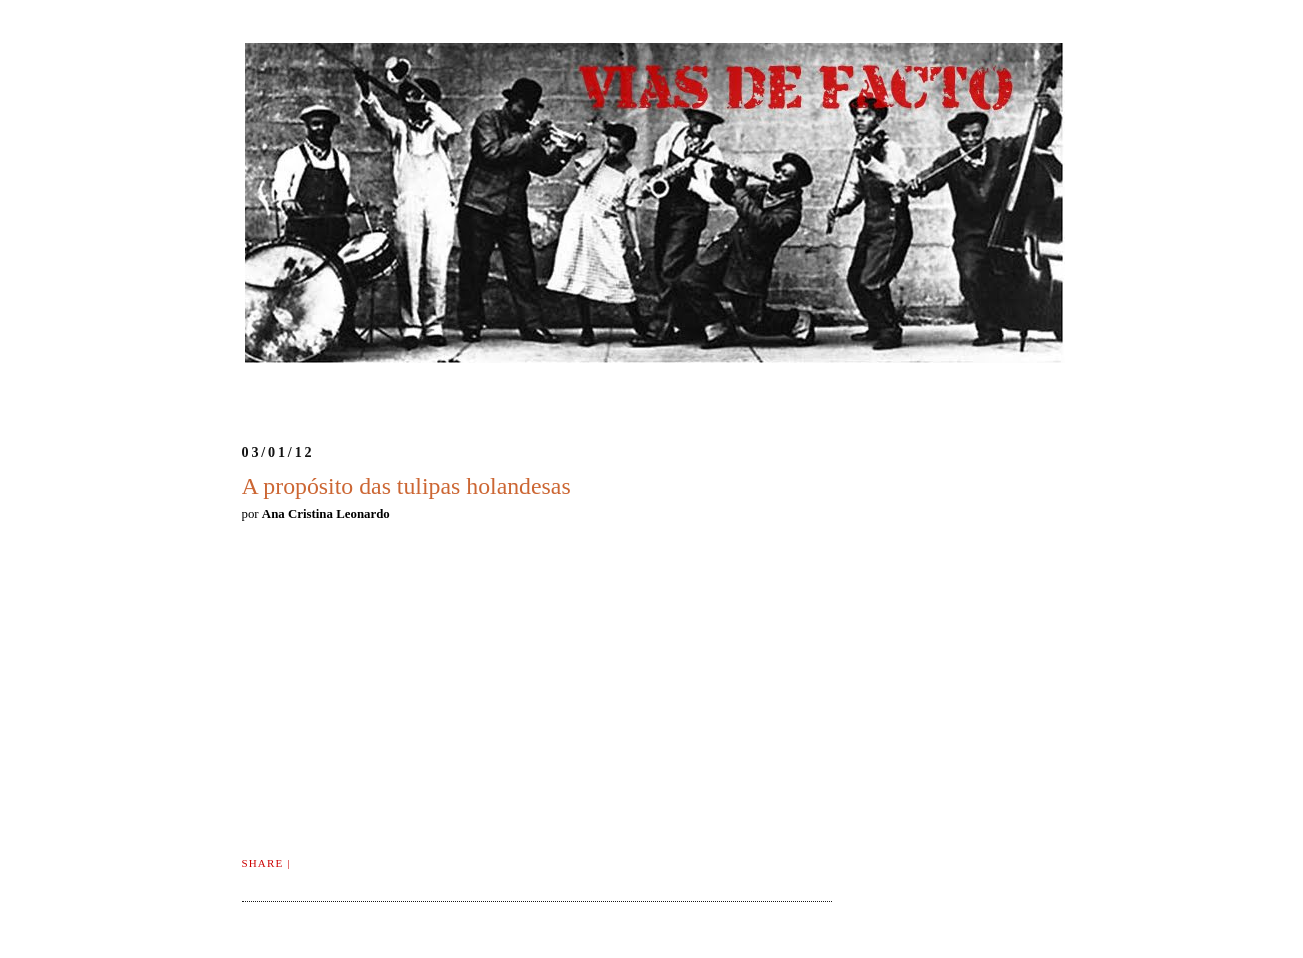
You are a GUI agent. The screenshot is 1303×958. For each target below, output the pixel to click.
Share (263, 863)
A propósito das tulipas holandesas (406, 486)
